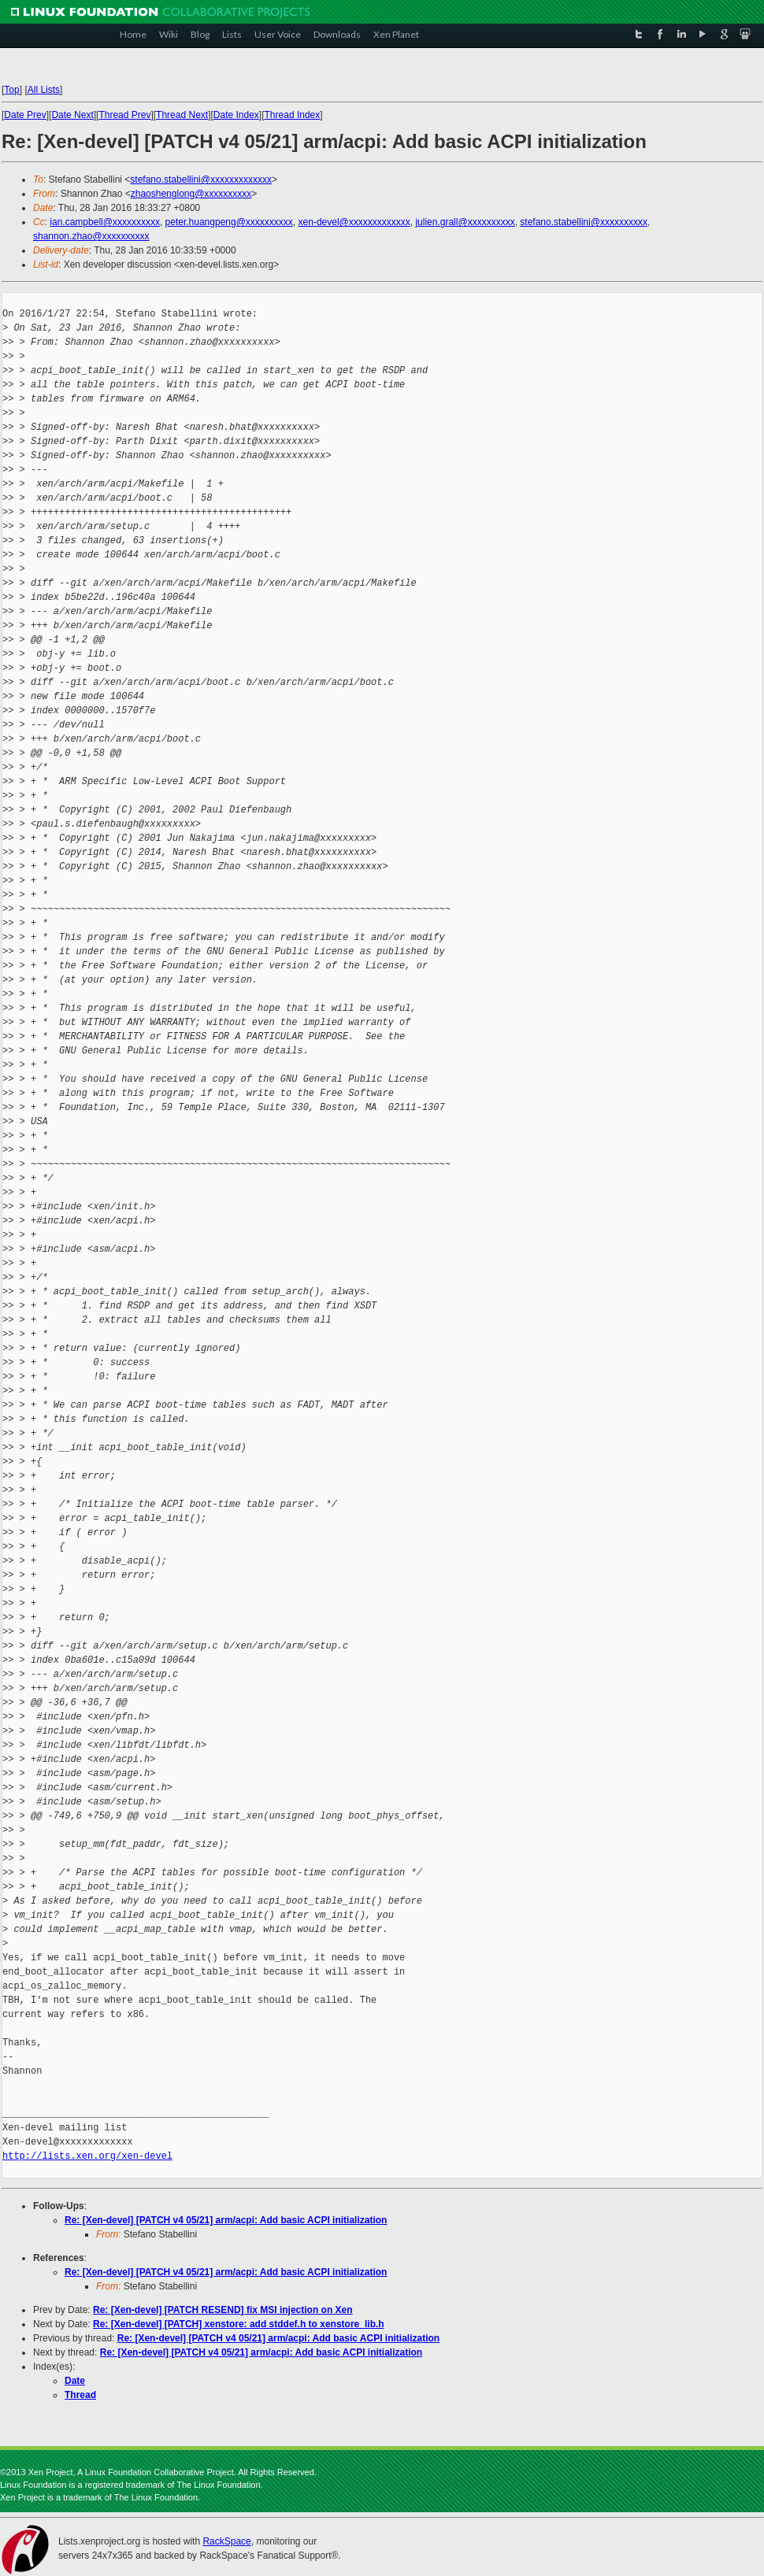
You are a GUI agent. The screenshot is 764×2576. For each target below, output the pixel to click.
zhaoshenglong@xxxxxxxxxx (191, 193)
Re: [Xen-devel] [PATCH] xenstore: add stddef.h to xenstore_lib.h (238, 2324)
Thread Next (182, 114)
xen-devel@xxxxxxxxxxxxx (354, 222)
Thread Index (293, 114)
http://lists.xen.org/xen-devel (87, 2156)
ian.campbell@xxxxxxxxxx (105, 222)
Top (11, 89)
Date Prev (25, 114)
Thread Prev (124, 114)
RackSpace (226, 2541)
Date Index (236, 114)
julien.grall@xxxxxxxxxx (464, 222)
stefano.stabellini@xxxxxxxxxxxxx (201, 179)
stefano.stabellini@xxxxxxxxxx (583, 222)
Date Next (72, 114)
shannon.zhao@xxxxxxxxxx (91, 236)
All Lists (44, 89)
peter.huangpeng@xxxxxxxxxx (229, 222)
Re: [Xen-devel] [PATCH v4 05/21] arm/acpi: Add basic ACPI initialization (226, 2220)
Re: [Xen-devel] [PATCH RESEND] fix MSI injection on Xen (223, 2309)
